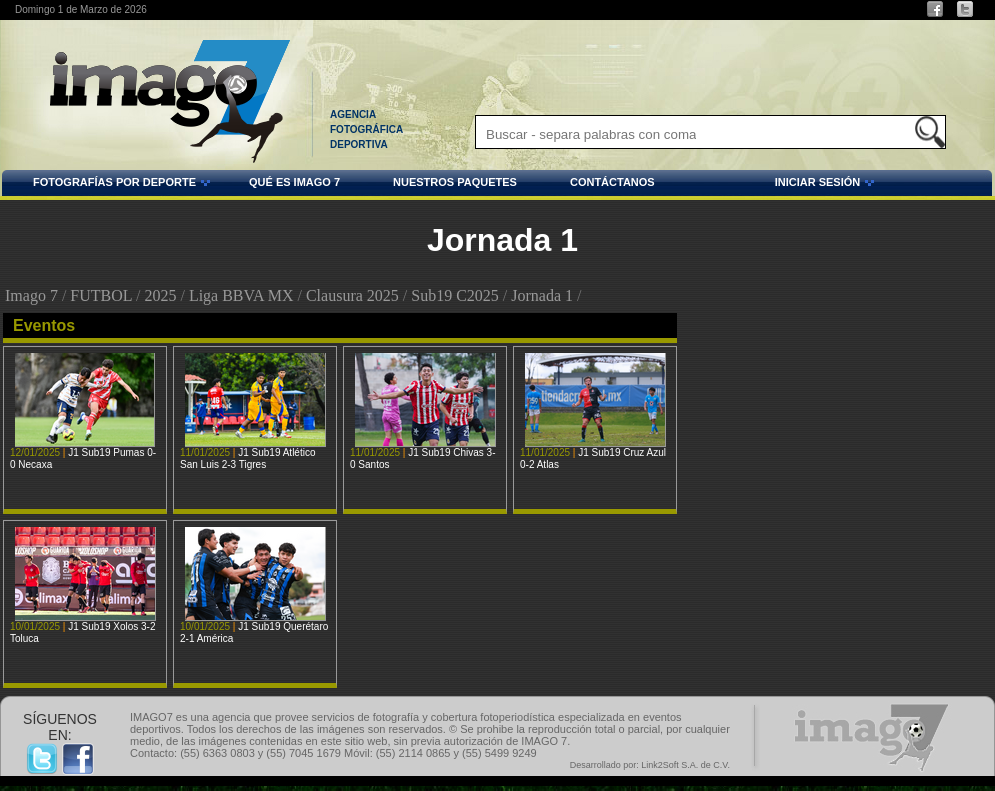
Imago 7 (31, 295)
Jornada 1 (542, 295)
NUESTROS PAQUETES (455, 182)
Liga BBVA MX (241, 295)
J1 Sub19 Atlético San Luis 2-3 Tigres (248, 458)
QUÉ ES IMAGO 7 (294, 182)
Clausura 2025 (352, 295)
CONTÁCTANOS (612, 182)
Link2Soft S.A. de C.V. (685, 765)
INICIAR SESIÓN (768, 185)
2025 (160, 295)
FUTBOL (101, 295)
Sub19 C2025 (455, 295)
